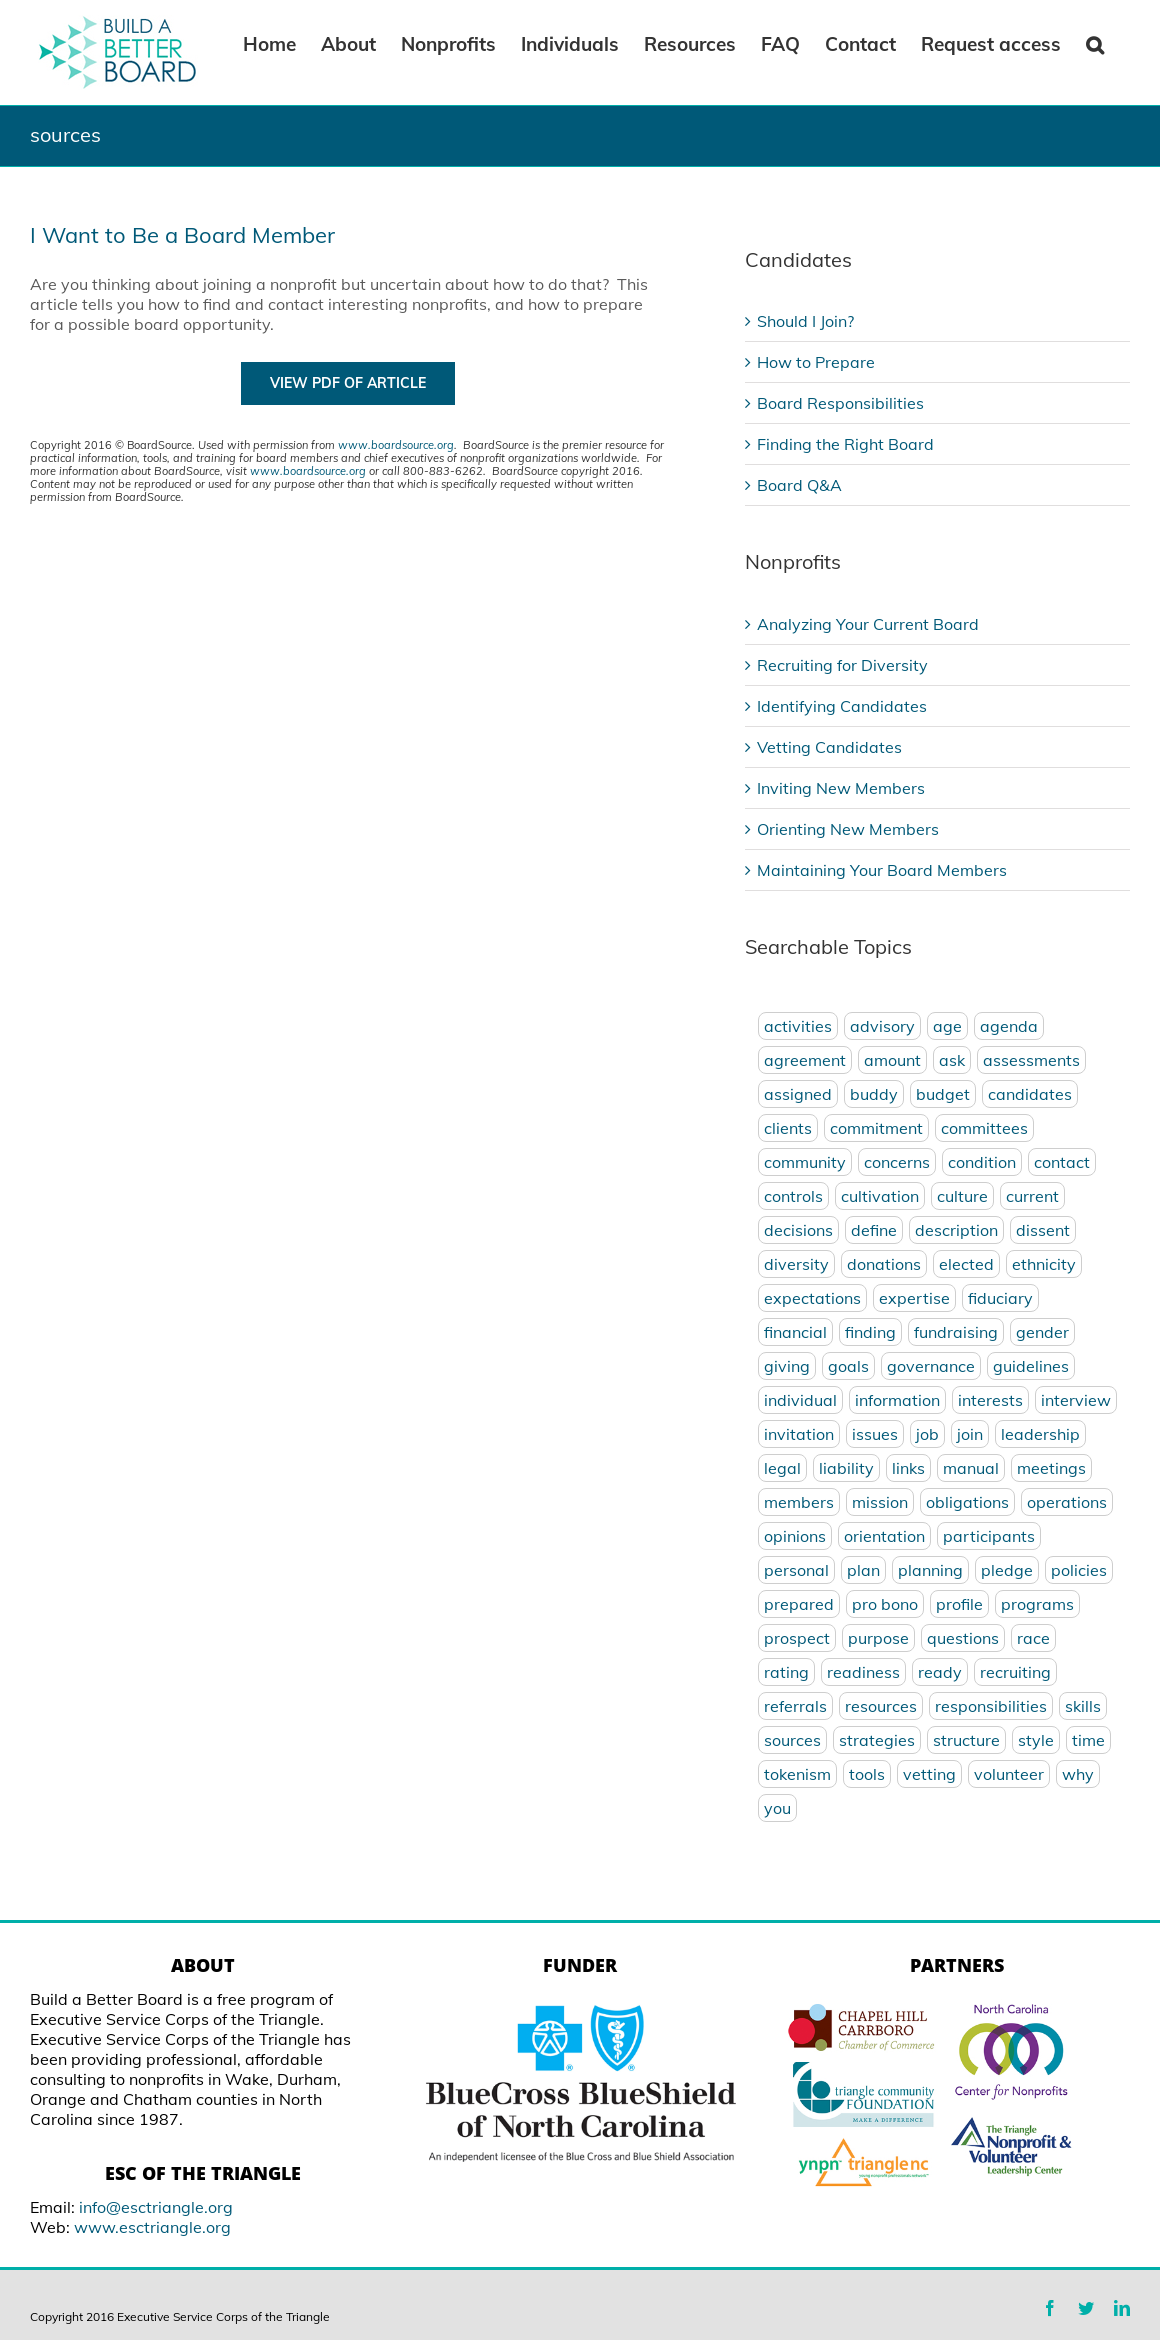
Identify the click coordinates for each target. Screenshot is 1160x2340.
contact (1062, 1162)
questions (963, 1638)
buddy (874, 1094)
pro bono (885, 1604)
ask (952, 1060)
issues (875, 1434)
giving (787, 1366)
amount (892, 1060)
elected (966, 1264)
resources (881, 1706)
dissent (1043, 1230)
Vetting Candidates (829, 747)
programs (1037, 1604)
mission (880, 1502)
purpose (878, 1638)
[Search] (1095, 43)
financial (795, 1332)
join (970, 1434)
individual (800, 1400)
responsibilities (991, 1706)
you (777, 1808)
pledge (1007, 1570)
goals (848, 1366)
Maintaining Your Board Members (882, 870)
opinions (795, 1536)
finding (870, 1332)
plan (863, 1570)
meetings (1051, 1468)
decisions (798, 1230)
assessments (1031, 1060)
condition (982, 1162)
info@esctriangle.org (156, 2207)
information (897, 1400)
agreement (805, 1060)
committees (984, 1128)
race (1033, 1638)
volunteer (1009, 1774)
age (947, 1026)
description (956, 1230)
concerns (897, 1162)
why (1078, 1774)
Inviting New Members (841, 788)
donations (884, 1264)
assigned (798, 1094)
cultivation (880, 1196)
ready (940, 1672)
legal (782, 1468)
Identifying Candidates (842, 706)
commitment (876, 1128)
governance (931, 1366)
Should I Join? (805, 321)
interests (990, 1400)
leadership (1040, 1434)
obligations (967, 1502)
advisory (882, 1026)
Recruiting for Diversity (842, 665)
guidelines (1031, 1366)
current (1032, 1196)
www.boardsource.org (396, 445)
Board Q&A (799, 485)
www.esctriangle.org (152, 2227)
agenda (1009, 1026)
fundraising (956, 1332)
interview (1076, 1400)
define (874, 1230)
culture (962, 1196)
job (927, 1434)
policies (1079, 1570)
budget (943, 1094)
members (799, 1502)
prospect (797, 1638)
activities (798, 1026)
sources (792, 1740)
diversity (796, 1264)
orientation (884, 1536)
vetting (929, 1774)
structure (966, 1740)
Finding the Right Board (845, 444)
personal (796, 1570)
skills (1083, 1706)
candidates (1030, 1094)
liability (846, 1468)
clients (788, 1128)
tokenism (797, 1774)
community (805, 1162)
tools (867, 1774)
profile (959, 1604)
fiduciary (1000, 1298)
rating (786, 1672)
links (908, 1468)
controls (793, 1196)
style (1036, 1740)
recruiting (1015, 1672)
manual (971, 1468)
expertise (914, 1298)
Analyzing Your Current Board (868, 624)
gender (1042, 1332)
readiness (863, 1672)
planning (930, 1570)
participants (989, 1536)
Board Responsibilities (840, 403)
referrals (795, 1706)
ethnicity (1044, 1264)
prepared (799, 1604)
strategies (877, 1740)
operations (1067, 1502)
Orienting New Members (848, 829)
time (1088, 1740)
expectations (812, 1298)
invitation (799, 1434)
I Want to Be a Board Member (182, 235)
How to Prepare (816, 362)
